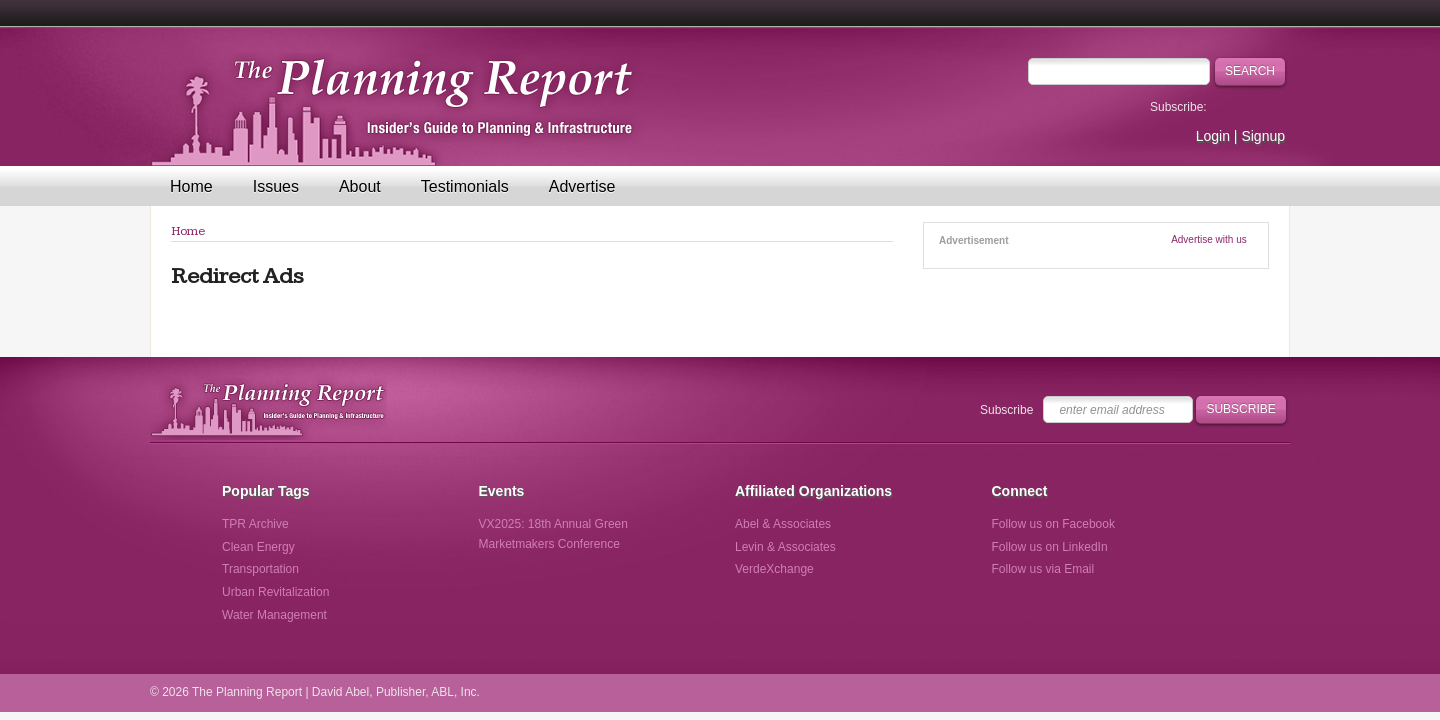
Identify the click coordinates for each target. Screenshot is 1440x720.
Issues (276, 186)
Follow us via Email (1043, 569)
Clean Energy (258, 547)
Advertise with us (1209, 239)
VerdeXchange (774, 569)
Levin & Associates (785, 547)
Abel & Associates (783, 524)
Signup (1263, 136)
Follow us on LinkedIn (1050, 547)
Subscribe (1006, 410)
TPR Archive (255, 524)
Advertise (582, 186)
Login (1213, 136)
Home (191, 186)
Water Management (274, 615)
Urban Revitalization (275, 592)
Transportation (260, 569)
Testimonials (465, 186)
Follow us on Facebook (1053, 524)
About (360, 186)
